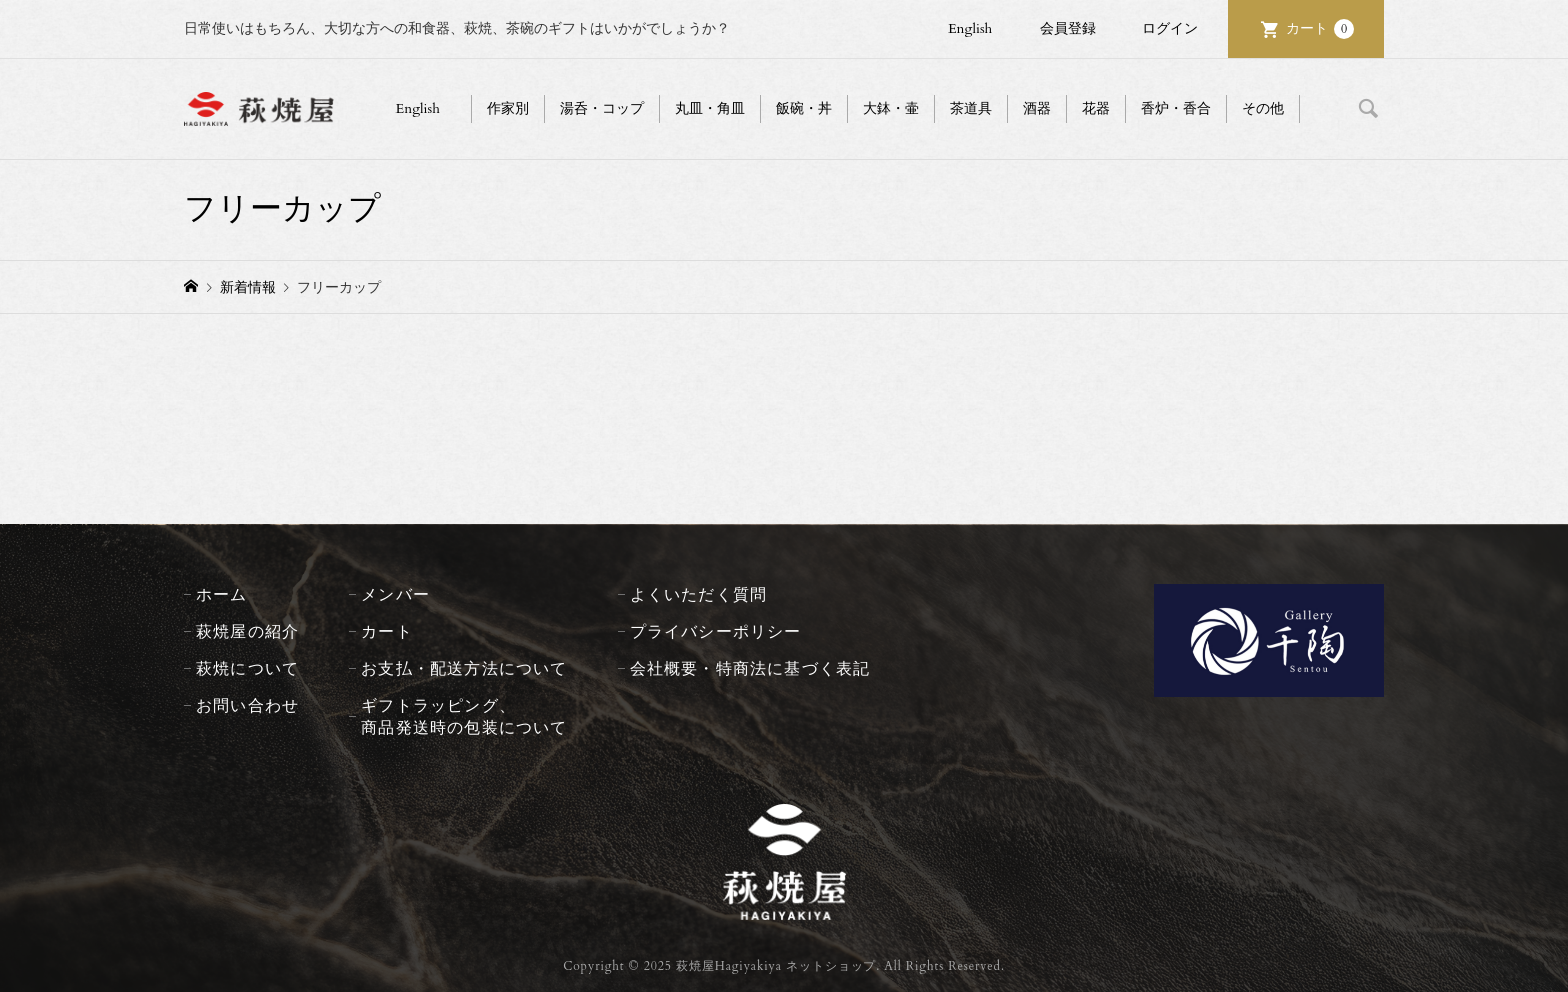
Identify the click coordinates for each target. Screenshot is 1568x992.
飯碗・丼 (804, 108)
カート (1320, 29)
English (970, 28)
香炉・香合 (1176, 108)
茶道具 (971, 108)
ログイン (1170, 28)
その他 (1263, 108)
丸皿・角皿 (710, 108)
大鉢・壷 (891, 108)
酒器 (1037, 108)
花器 (1096, 108)
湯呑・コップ (602, 108)
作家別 (508, 108)
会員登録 (1068, 28)
